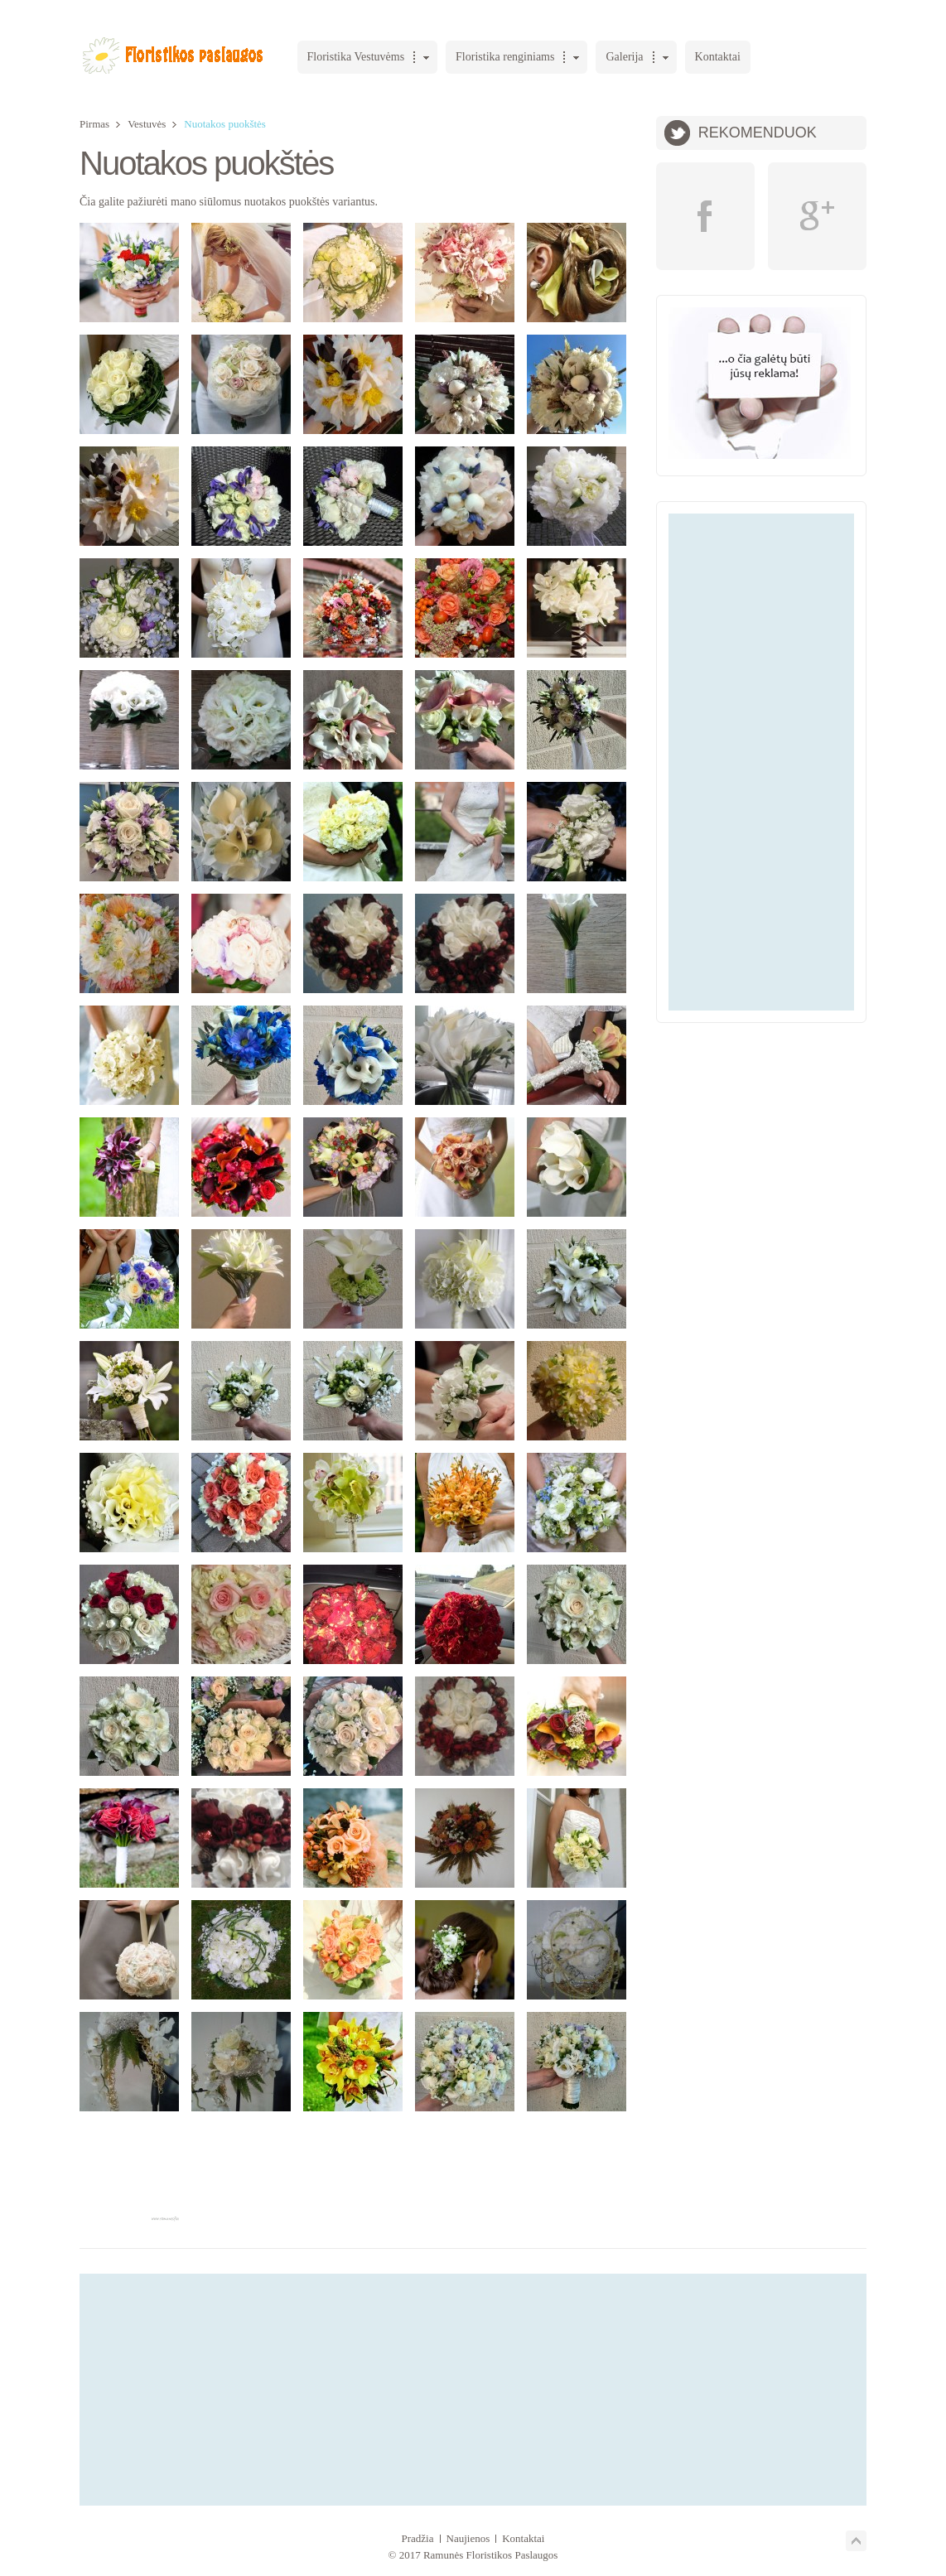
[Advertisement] (761, 762)
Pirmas (94, 124)
